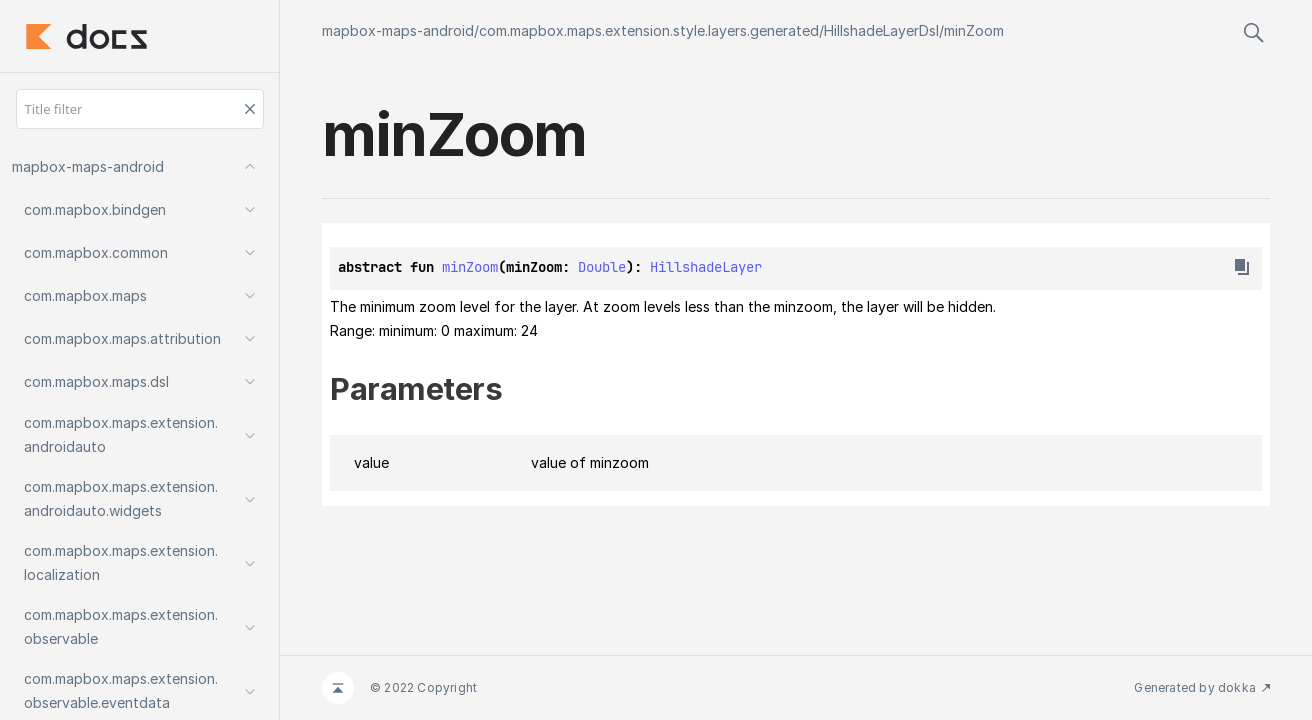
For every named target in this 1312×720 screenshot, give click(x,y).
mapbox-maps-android (398, 30)
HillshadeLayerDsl (881, 30)
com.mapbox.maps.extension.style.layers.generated (649, 30)
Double (602, 267)
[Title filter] (140, 109)
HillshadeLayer (706, 267)
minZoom (974, 30)
